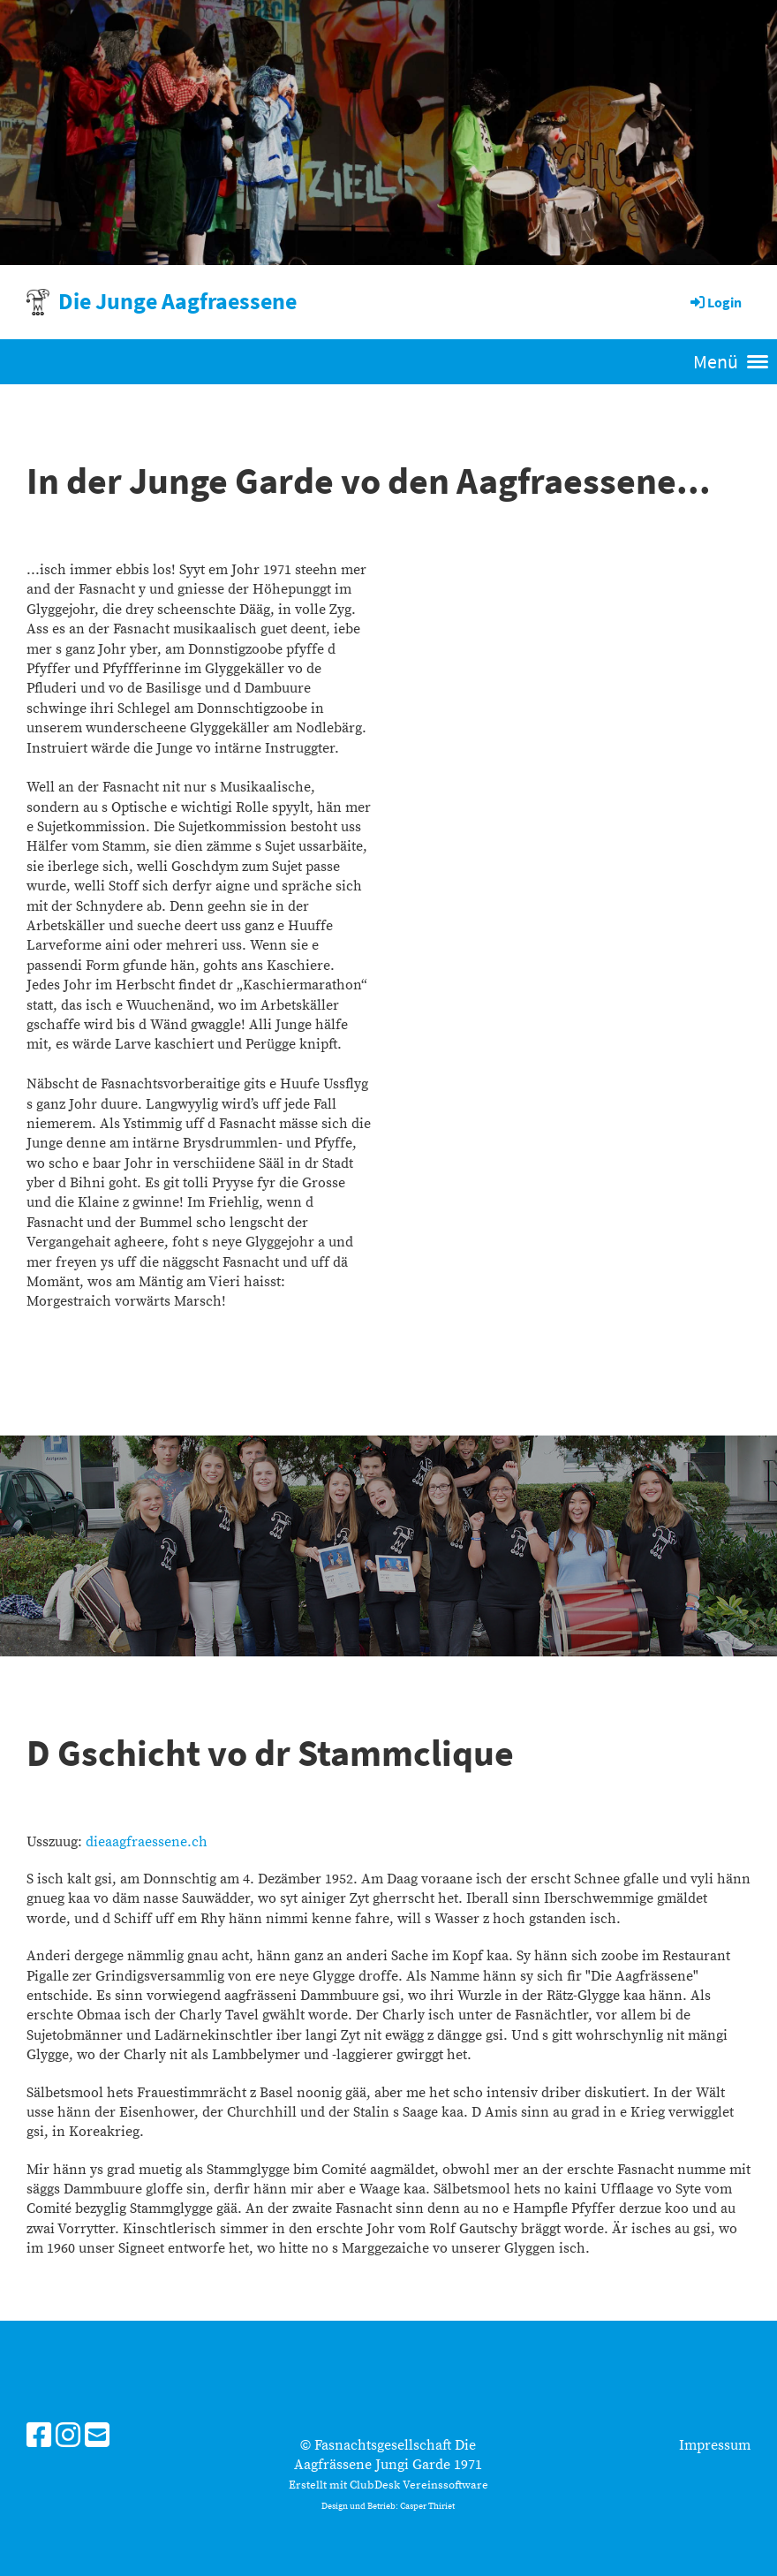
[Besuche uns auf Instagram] (68, 2437)
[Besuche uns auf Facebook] (38, 2437)
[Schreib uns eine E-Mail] (97, 2437)
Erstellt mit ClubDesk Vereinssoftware (388, 2485)
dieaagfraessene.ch (146, 1842)
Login (715, 302)
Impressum (715, 2445)
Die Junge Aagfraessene (177, 300)
